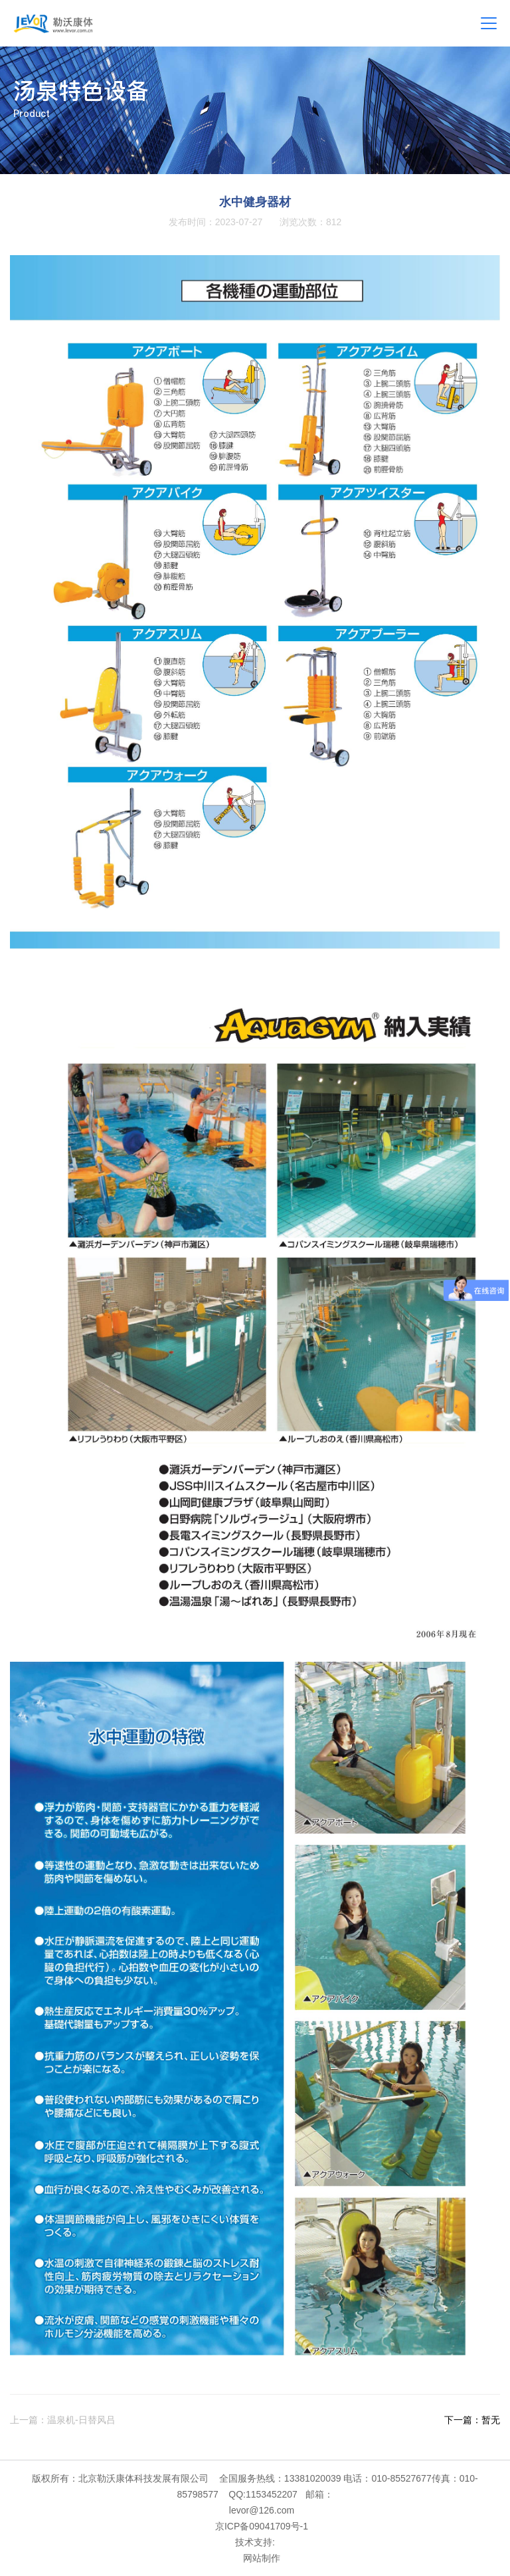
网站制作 (261, 2558)
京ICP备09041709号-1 (261, 2526)
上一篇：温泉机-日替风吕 (63, 2420)
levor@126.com (261, 2510)
